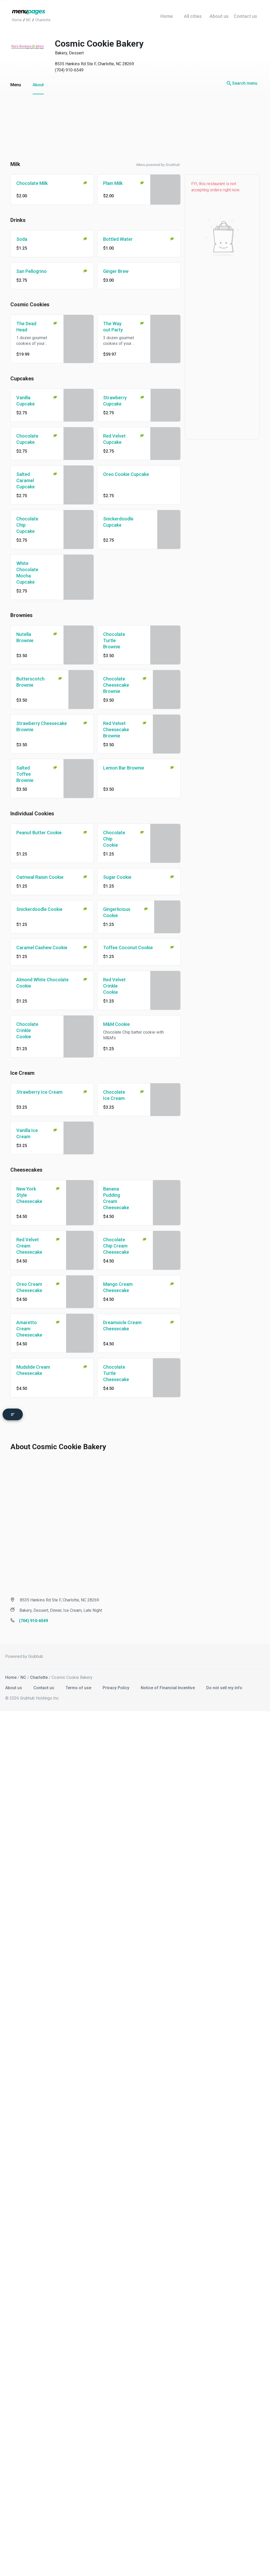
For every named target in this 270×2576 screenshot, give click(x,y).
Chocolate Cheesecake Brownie (116, 685)
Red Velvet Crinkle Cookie (114, 986)
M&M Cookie (116, 1024)
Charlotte (39, 1675)
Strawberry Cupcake (115, 401)
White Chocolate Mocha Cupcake (27, 573)
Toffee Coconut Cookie (128, 947)
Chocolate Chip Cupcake (27, 525)
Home (11, 1675)
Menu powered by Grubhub (158, 165)
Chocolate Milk (32, 183)
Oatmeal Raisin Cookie (39, 877)
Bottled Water (118, 239)
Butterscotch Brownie (30, 682)
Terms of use (79, 1686)
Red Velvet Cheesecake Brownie (116, 729)
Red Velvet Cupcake (114, 439)
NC (23, 1675)
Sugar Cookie (117, 877)
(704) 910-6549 (69, 70)
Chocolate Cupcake (27, 439)
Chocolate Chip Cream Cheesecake (116, 1246)
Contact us (44, 1686)
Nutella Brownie (24, 637)
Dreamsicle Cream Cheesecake (122, 1325)
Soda (21, 239)
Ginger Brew (116, 271)
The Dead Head (26, 326)
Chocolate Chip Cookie (114, 839)
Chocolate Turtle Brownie (114, 640)
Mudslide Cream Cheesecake (33, 1370)
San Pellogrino (31, 271)
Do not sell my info (224, 1686)
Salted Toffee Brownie (24, 774)
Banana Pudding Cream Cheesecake (116, 1198)
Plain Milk (113, 183)
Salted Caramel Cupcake (25, 480)
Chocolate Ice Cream (114, 1095)
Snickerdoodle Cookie (39, 909)
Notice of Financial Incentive (168, 1686)
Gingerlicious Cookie (116, 912)
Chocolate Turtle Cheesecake (116, 1373)
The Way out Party (113, 326)
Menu (15, 84)
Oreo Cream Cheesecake (29, 1287)
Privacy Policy (116, 1686)
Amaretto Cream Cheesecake (29, 1329)
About (38, 84)
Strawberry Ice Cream (39, 1092)
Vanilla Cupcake (25, 401)
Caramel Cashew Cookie (41, 947)
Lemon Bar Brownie (123, 768)
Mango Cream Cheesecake (118, 1287)
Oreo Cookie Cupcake (126, 474)
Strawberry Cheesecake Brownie (41, 726)
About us (14, 1686)
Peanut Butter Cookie (39, 832)
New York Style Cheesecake (29, 1195)
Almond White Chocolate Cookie (42, 983)
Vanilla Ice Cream (27, 1133)
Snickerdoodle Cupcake (118, 522)
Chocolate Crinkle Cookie (27, 1030)
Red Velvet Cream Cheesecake (29, 1246)
